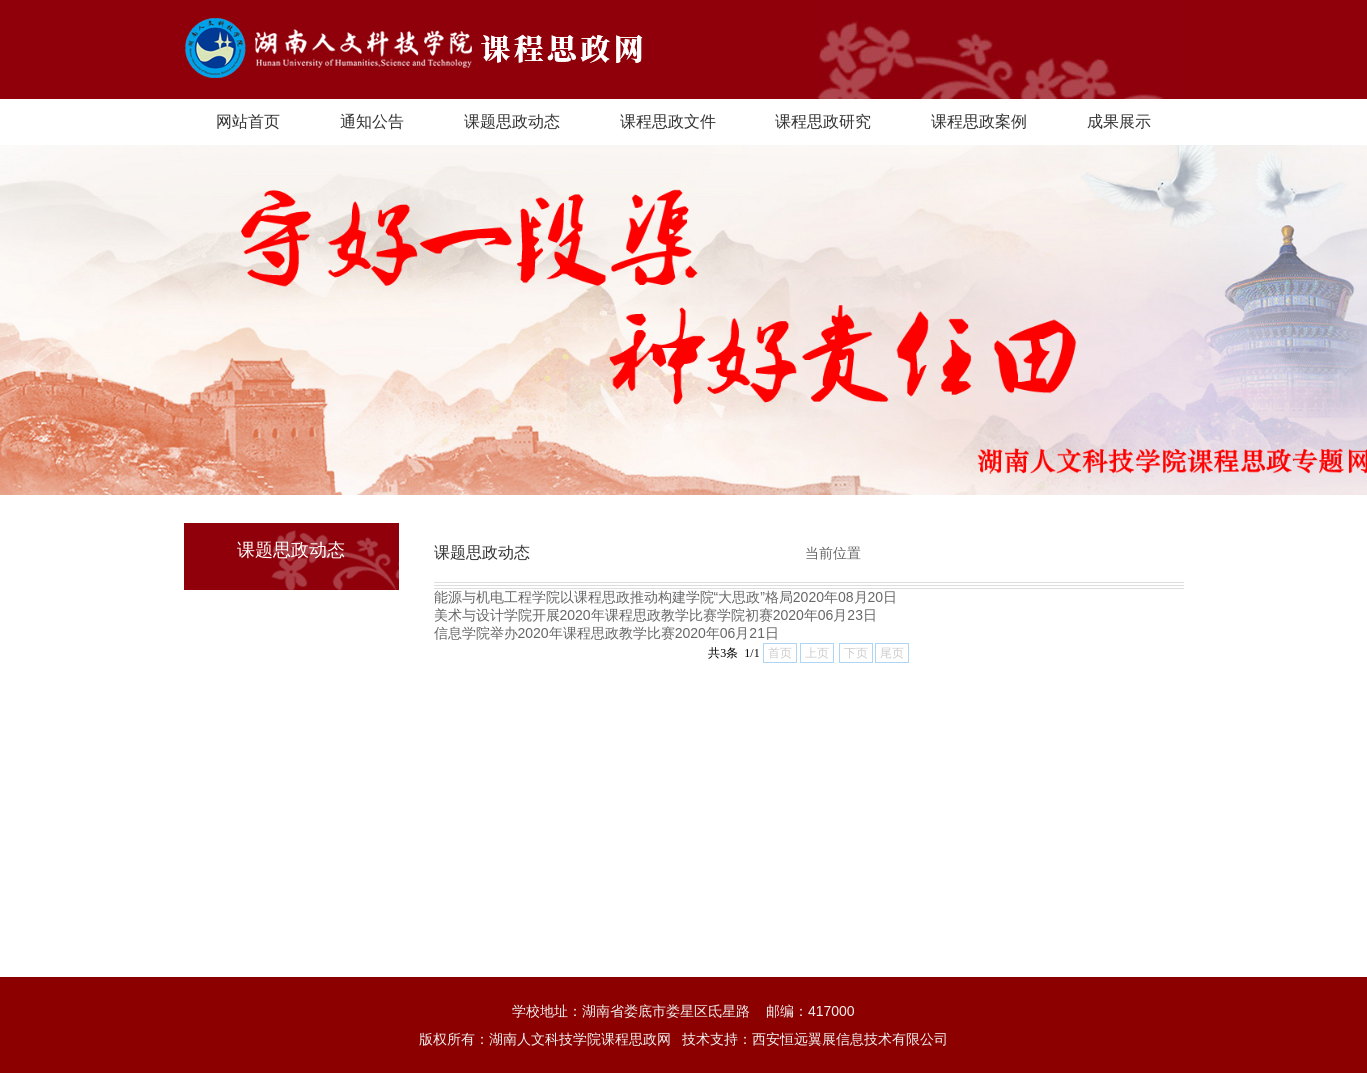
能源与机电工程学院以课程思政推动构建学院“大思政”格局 (613, 597)
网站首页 (248, 121)
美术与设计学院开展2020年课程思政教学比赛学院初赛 (603, 615)
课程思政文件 (668, 121)
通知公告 (372, 121)
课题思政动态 (512, 121)
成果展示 (1119, 121)
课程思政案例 (979, 121)
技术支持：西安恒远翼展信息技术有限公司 (815, 1039)
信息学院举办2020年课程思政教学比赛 (554, 633)
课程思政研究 (823, 121)
